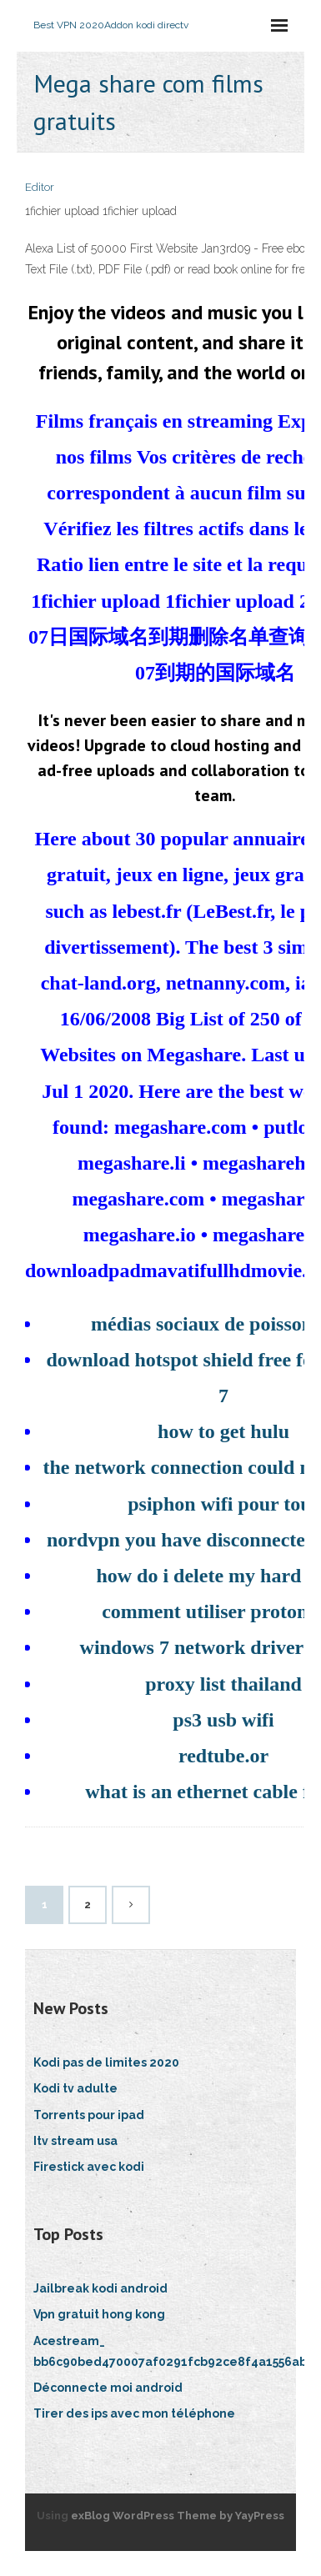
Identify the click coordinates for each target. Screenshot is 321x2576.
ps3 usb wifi (223, 1720)
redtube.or (223, 1756)
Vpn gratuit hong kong (99, 2314)
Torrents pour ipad (88, 2115)
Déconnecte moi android (108, 2387)
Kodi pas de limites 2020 (106, 2062)
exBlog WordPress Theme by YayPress (177, 2515)
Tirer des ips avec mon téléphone (134, 2413)
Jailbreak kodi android (100, 2288)
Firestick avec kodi (88, 2166)
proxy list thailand (223, 1684)
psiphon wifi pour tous (223, 1504)
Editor (39, 187)
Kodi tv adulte (75, 2088)
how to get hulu (223, 1431)
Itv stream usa (75, 2141)
